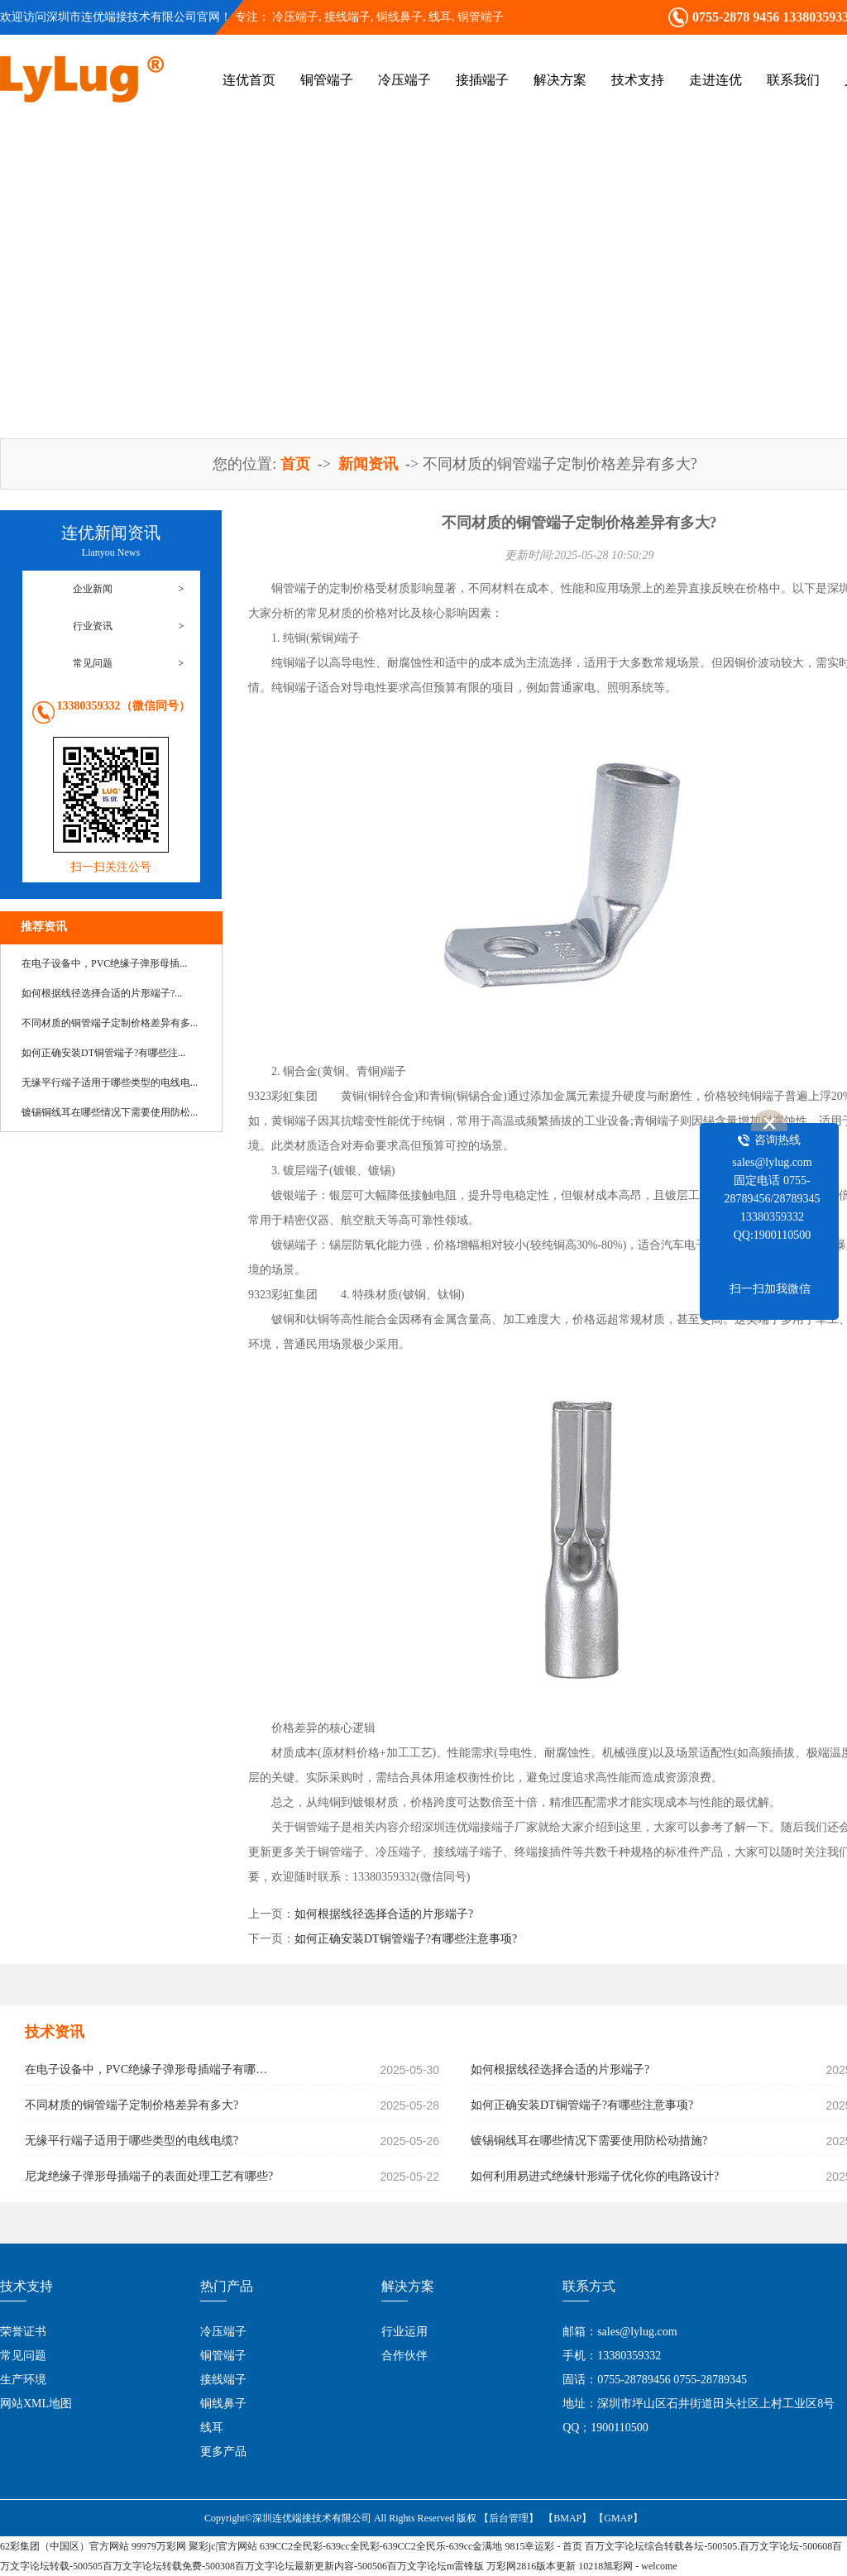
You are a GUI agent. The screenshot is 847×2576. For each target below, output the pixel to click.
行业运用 (404, 2331)
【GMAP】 (618, 2518)
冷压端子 (295, 17)
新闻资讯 (370, 464)
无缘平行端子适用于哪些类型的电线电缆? (131, 2140)
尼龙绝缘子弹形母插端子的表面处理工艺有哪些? (149, 2176)
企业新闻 (92, 589)
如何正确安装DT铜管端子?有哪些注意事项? (405, 1939)
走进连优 (715, 80)
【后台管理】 (508, 2518)
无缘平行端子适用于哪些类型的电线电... (110, 1082)
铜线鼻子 (223, 2403)
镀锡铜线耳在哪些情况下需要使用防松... (110, 1112)
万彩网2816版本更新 (531, 2566)
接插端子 (482, 80)
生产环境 (23, 2379)
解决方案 (560, 80)
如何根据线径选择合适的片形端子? (383, 1914)
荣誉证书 (23, 2331)
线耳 (211, 2427)
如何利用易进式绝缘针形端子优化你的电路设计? (595, 2176)
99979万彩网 (159, 2546)
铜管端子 (480, 17)
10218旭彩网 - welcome (627, 2566)
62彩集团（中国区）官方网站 (64, 2546)
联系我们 (793, 80)
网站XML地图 (36, 2403)
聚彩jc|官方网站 (223, 2546)
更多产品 (223, 2451)
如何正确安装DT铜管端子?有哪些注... (103, 1053)
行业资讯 (92, 626)
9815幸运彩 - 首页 (543, 2546)
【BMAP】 (567, 2518)
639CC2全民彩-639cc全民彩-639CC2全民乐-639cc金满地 (381, 2546)
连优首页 (249, 80)
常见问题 (92, 663)
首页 (297, 464)
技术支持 (637, 80)
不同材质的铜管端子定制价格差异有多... (110, 1023)
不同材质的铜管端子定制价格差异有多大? (131, 2105)
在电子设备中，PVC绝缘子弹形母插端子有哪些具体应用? (150, 2069)
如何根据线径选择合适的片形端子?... (102, 993)
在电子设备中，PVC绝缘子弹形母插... (104, 963)
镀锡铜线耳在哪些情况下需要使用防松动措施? (589, 2140)
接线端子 (223, 2379)
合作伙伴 (404, 2355)
